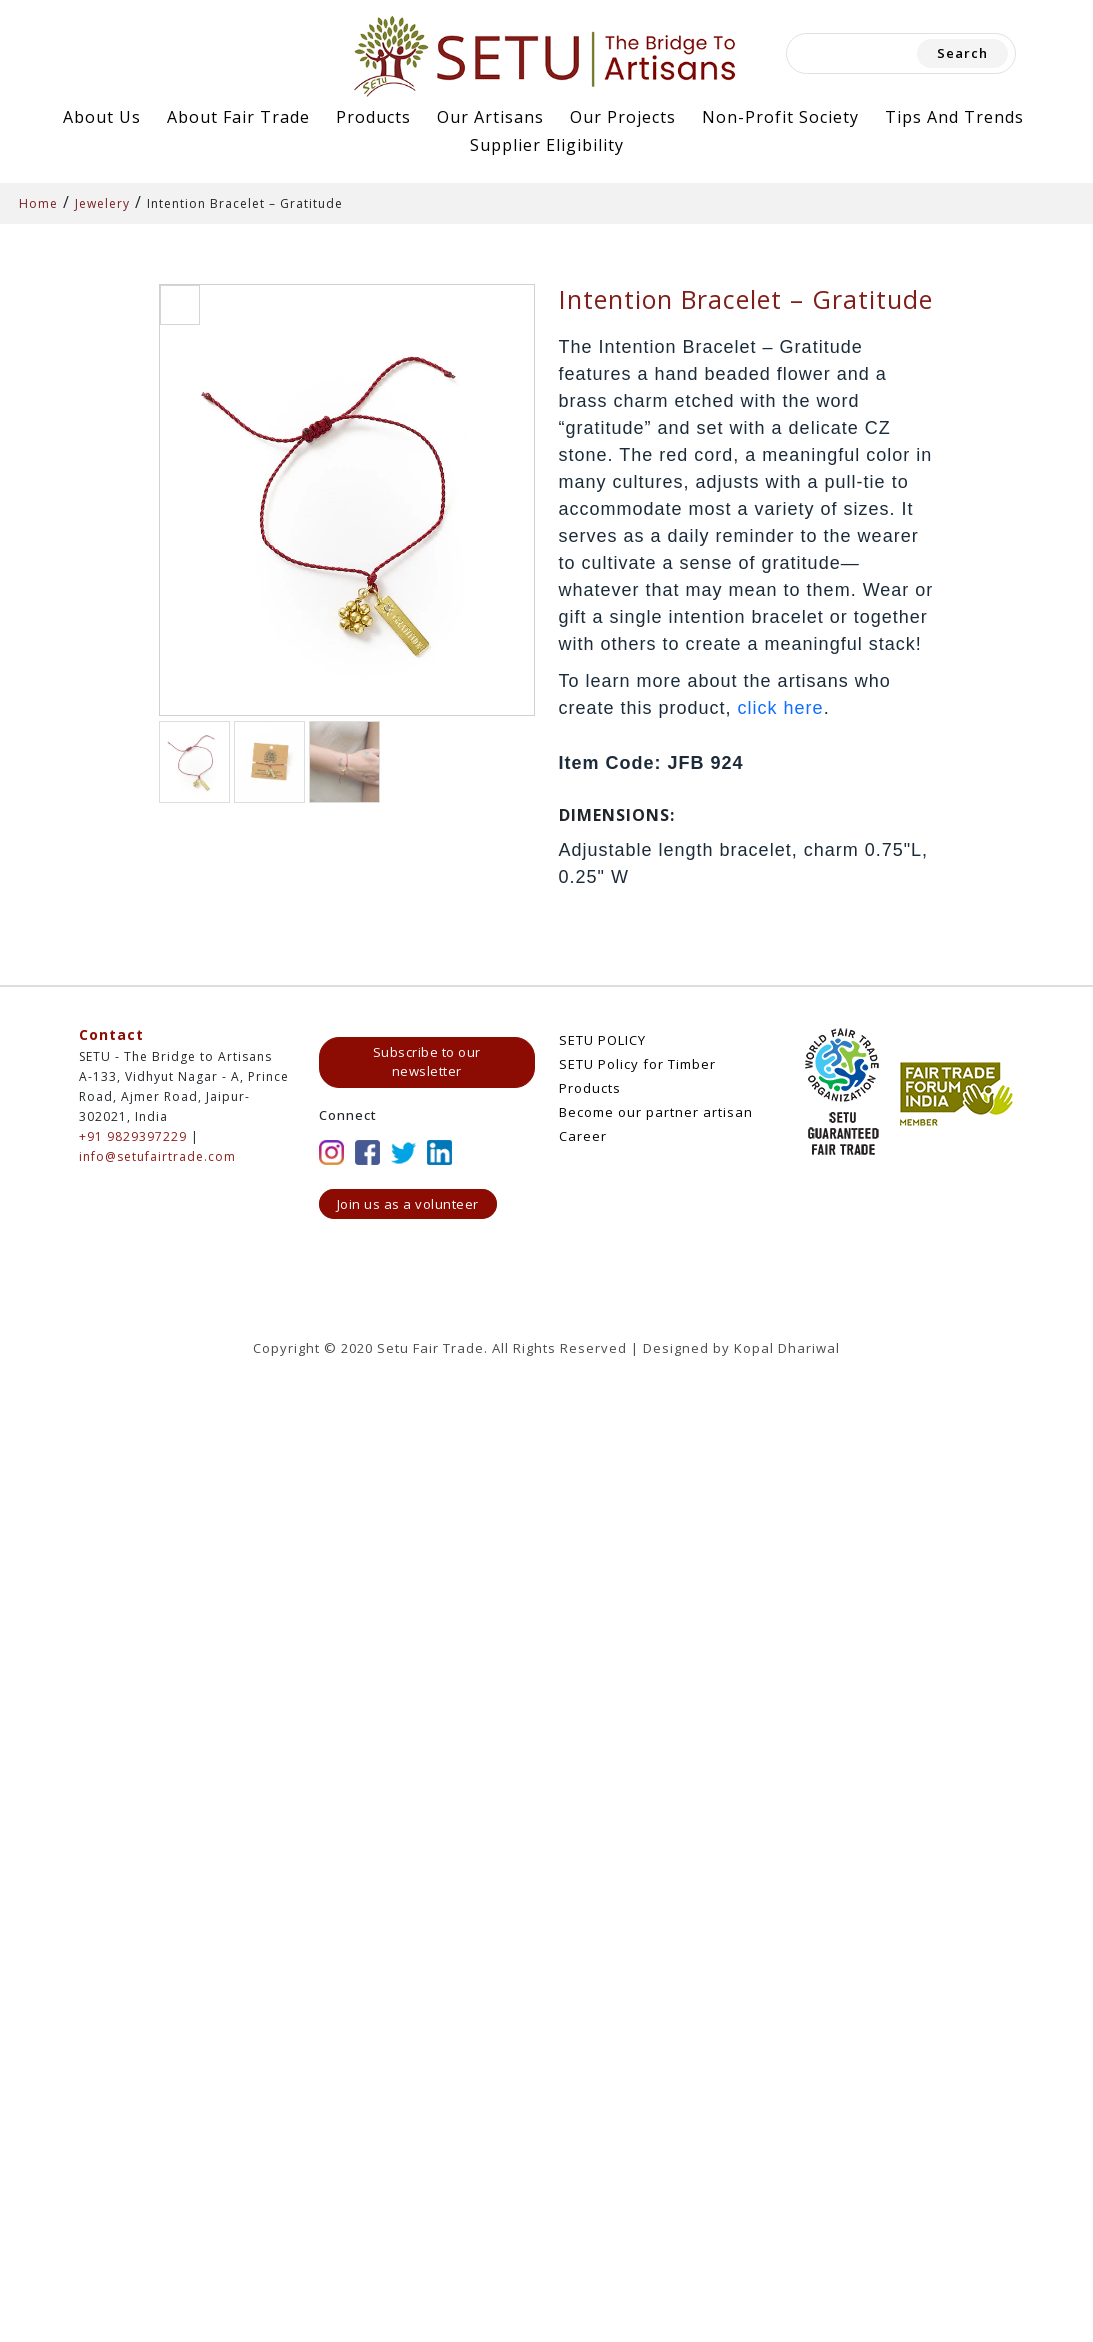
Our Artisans (490, 117)
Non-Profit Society (780, 117)
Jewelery (102, 203)
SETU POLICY (602, 1040)
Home (38, 203)
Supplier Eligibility (547, 145)
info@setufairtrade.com (157, 1156)
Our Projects (623, 117)
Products (373, 117)
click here (781, 708)
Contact (111, 1034)
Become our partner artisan (656, 1112)
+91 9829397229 (133, 1136)
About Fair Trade (238, 117)
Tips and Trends (954, 117)
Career (583, 1136)
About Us (102, 117)
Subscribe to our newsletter (427, 1062)
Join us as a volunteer (408, 1204)
